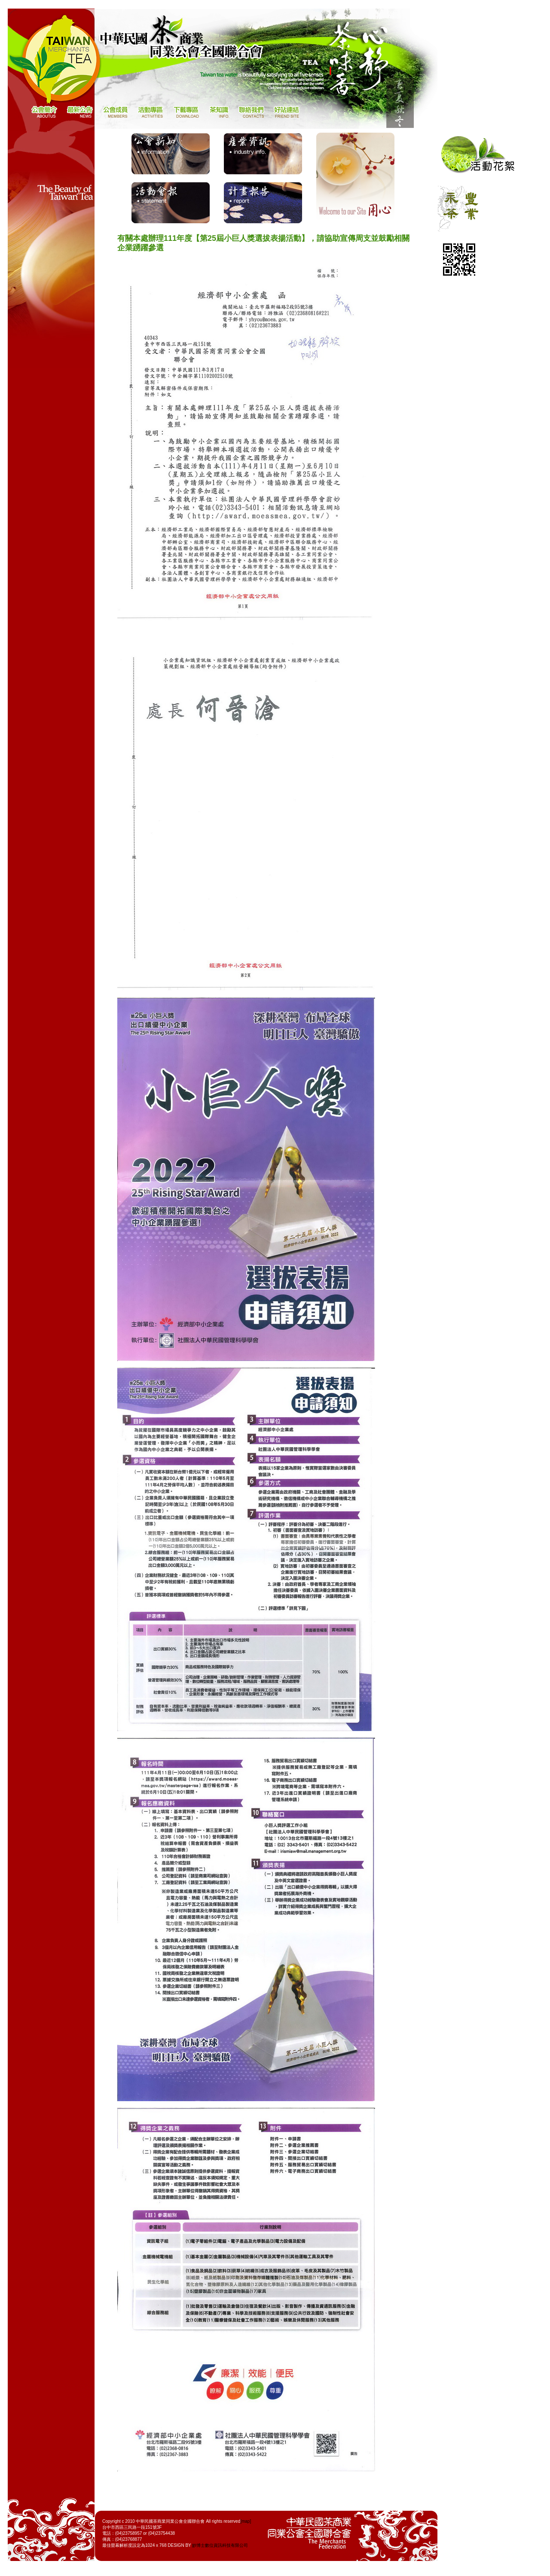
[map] (245, 2521)
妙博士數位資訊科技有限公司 (220, 2545)
